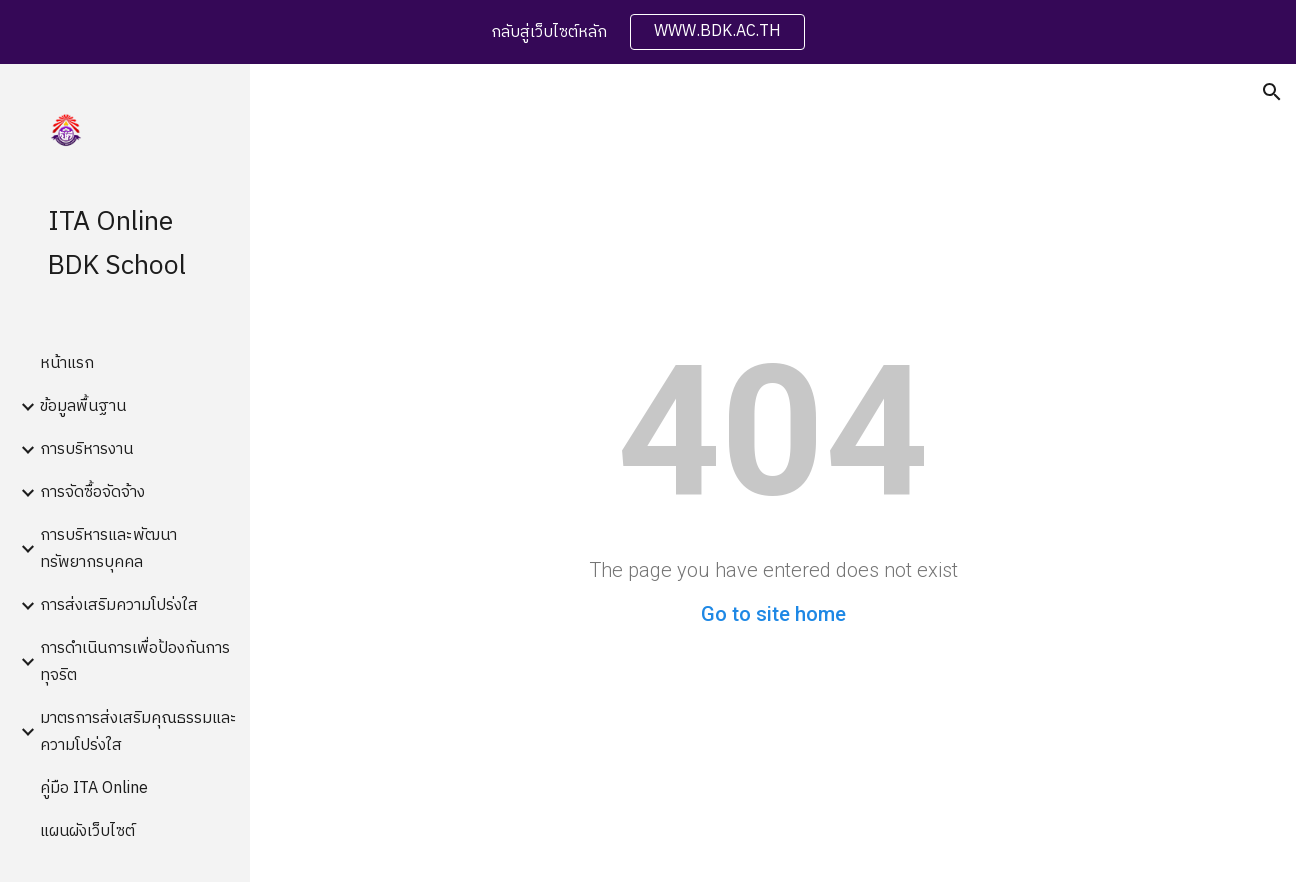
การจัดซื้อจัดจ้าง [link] (92, 492)
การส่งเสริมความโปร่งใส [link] (119, 605)
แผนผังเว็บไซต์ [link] (87, 831)
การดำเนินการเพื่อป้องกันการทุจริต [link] (135, 662)
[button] (1272, 92)
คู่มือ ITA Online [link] (94, 788)
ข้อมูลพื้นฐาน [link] (83, 406)
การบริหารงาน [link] (86, 449)
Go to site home (773, 614)
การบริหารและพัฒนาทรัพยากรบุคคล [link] (108, 549)
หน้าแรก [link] (67, 363)
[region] (648, 32)
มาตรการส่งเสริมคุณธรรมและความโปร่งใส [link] (138, 732)
